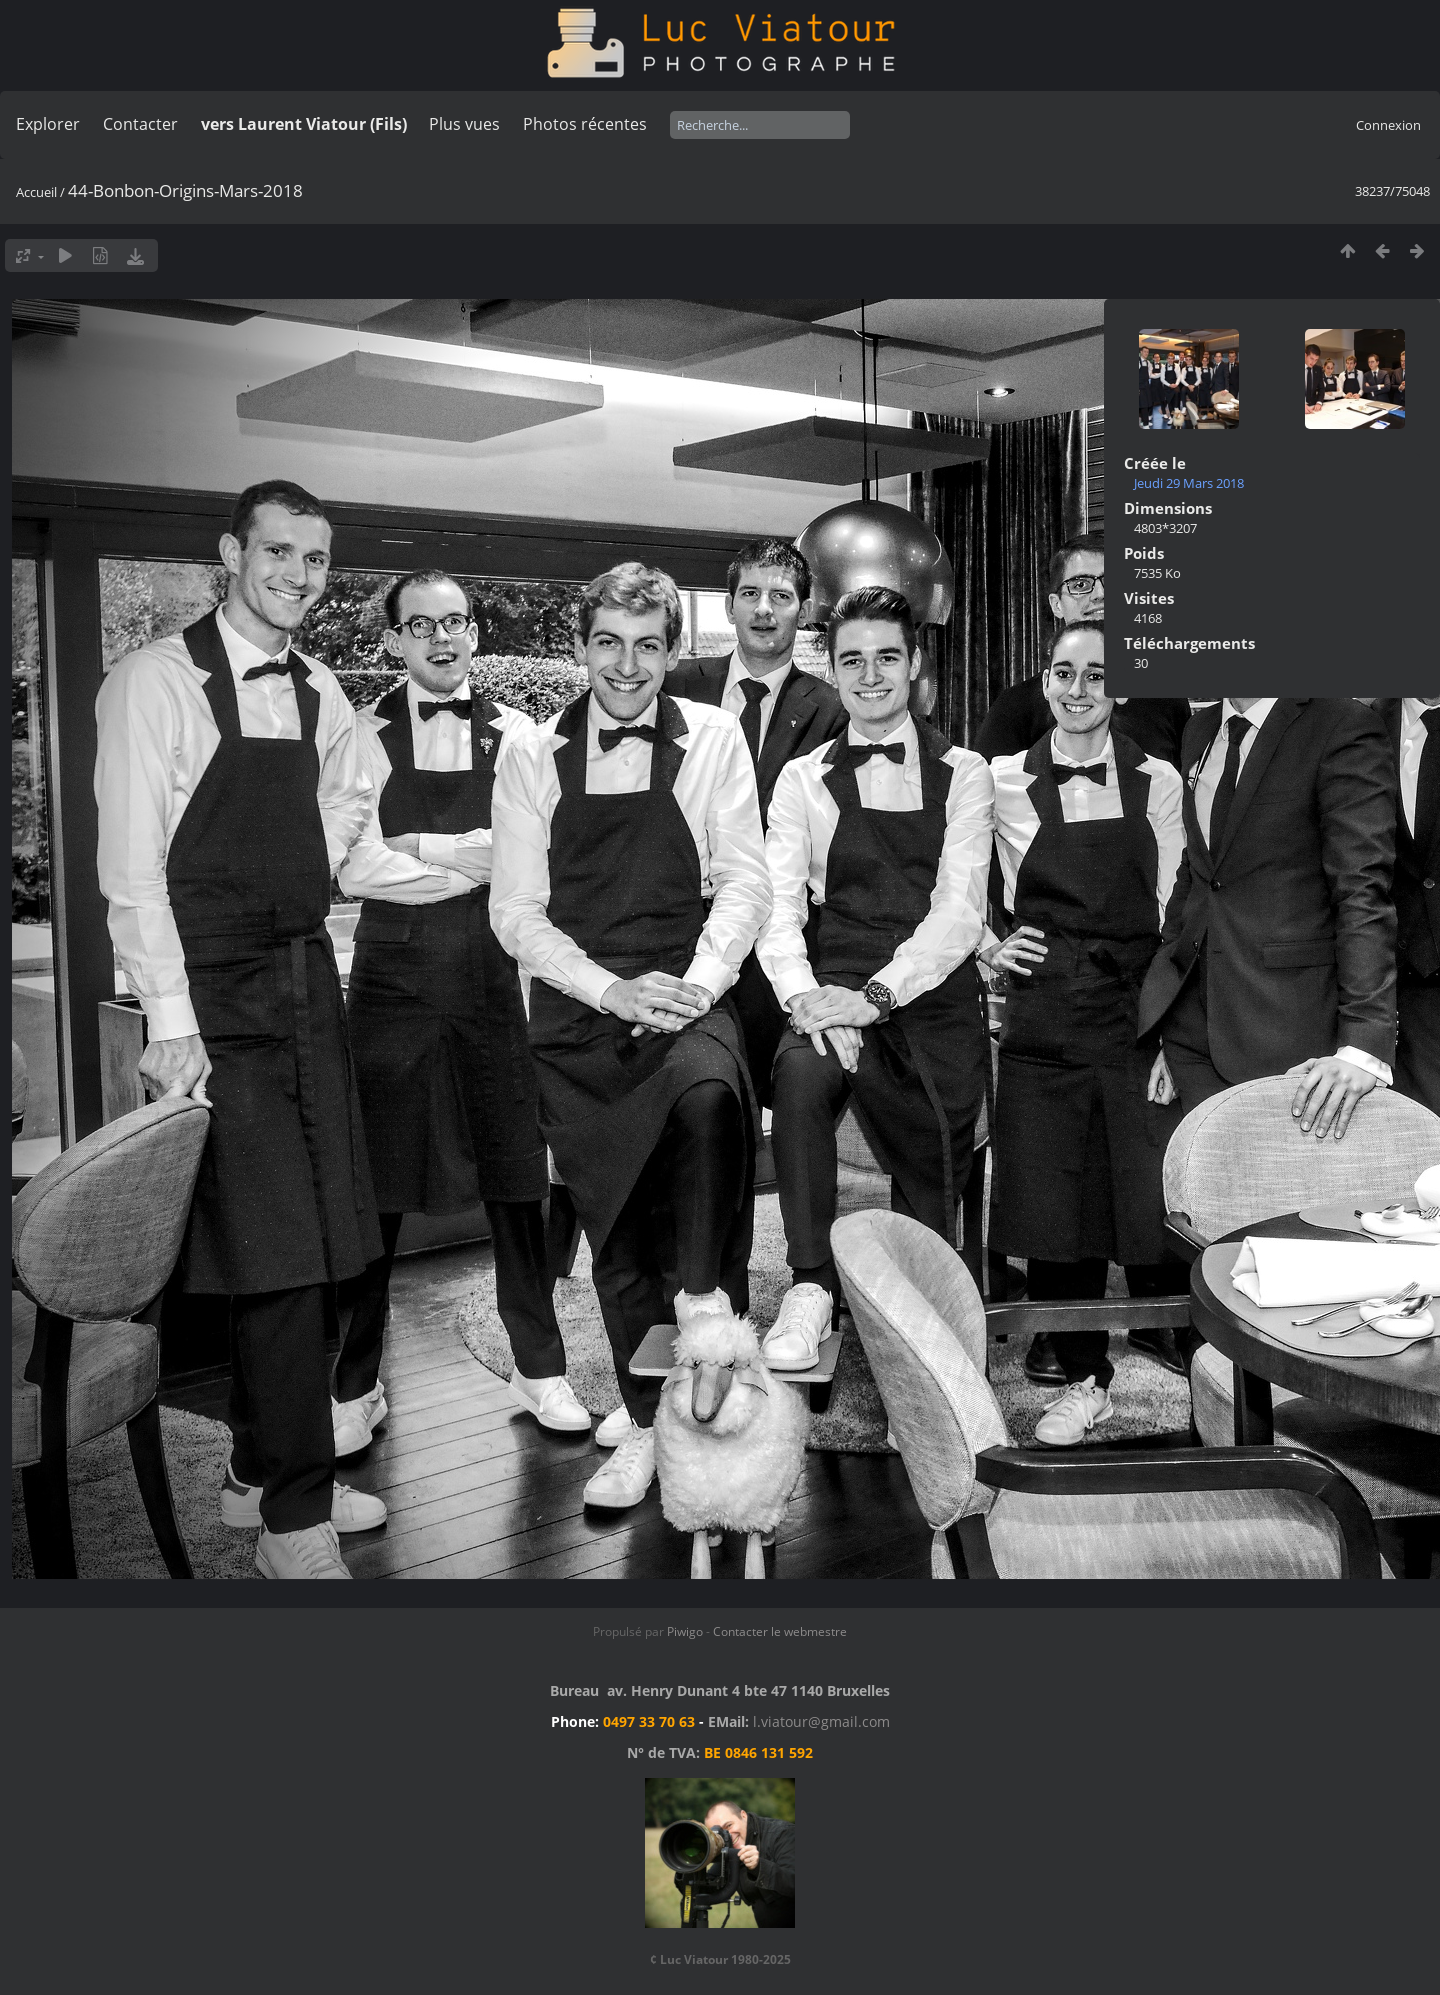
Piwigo (685, 1631)
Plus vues (464, 124)
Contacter (140, 124)
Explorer (48, 124)
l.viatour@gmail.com (821, 1721)
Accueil (36, 192)
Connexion (1388, 125)
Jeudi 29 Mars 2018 (1189, 483)
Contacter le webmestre (780, 1631)
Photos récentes (585, 124)
